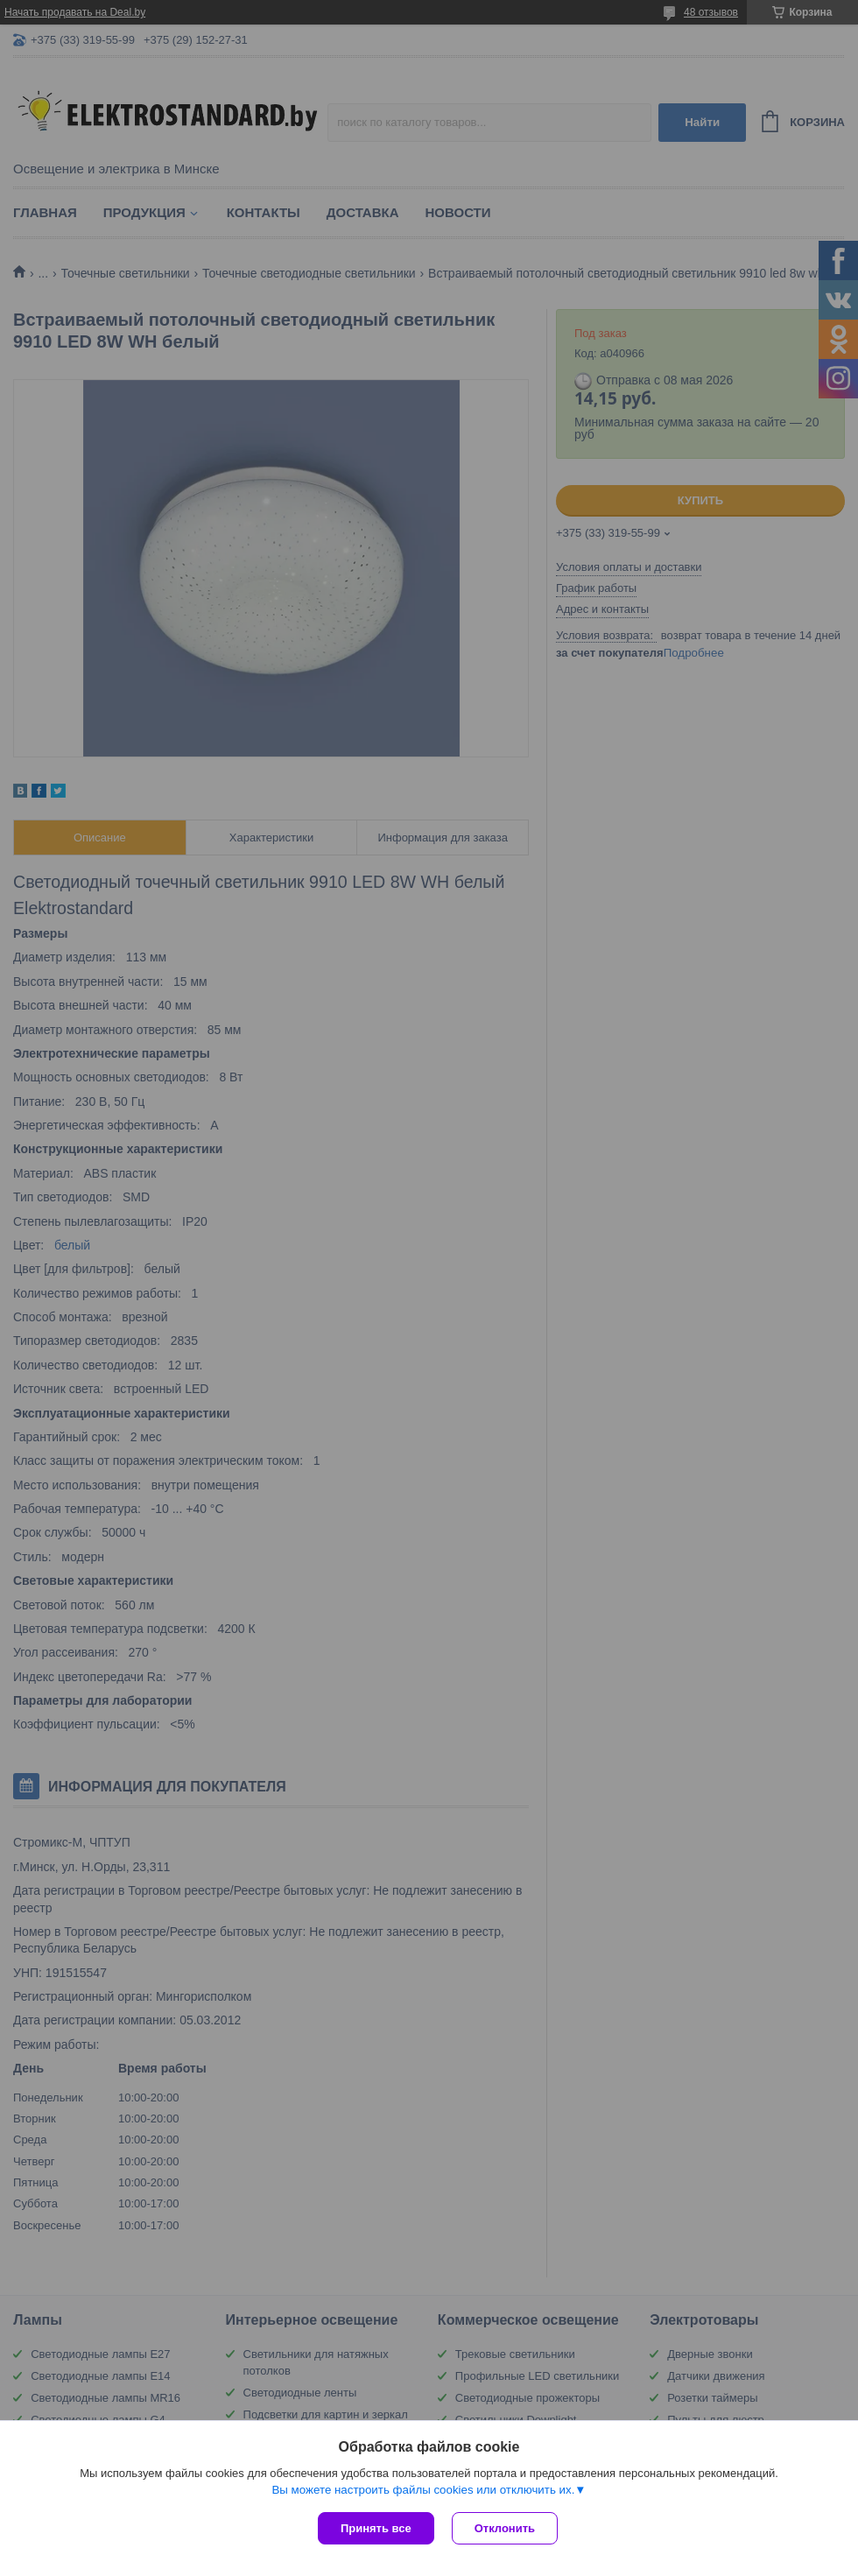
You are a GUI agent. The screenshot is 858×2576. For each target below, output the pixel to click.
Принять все (376, 2528)
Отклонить (505, 2528)
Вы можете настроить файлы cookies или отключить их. (422, 2489)
